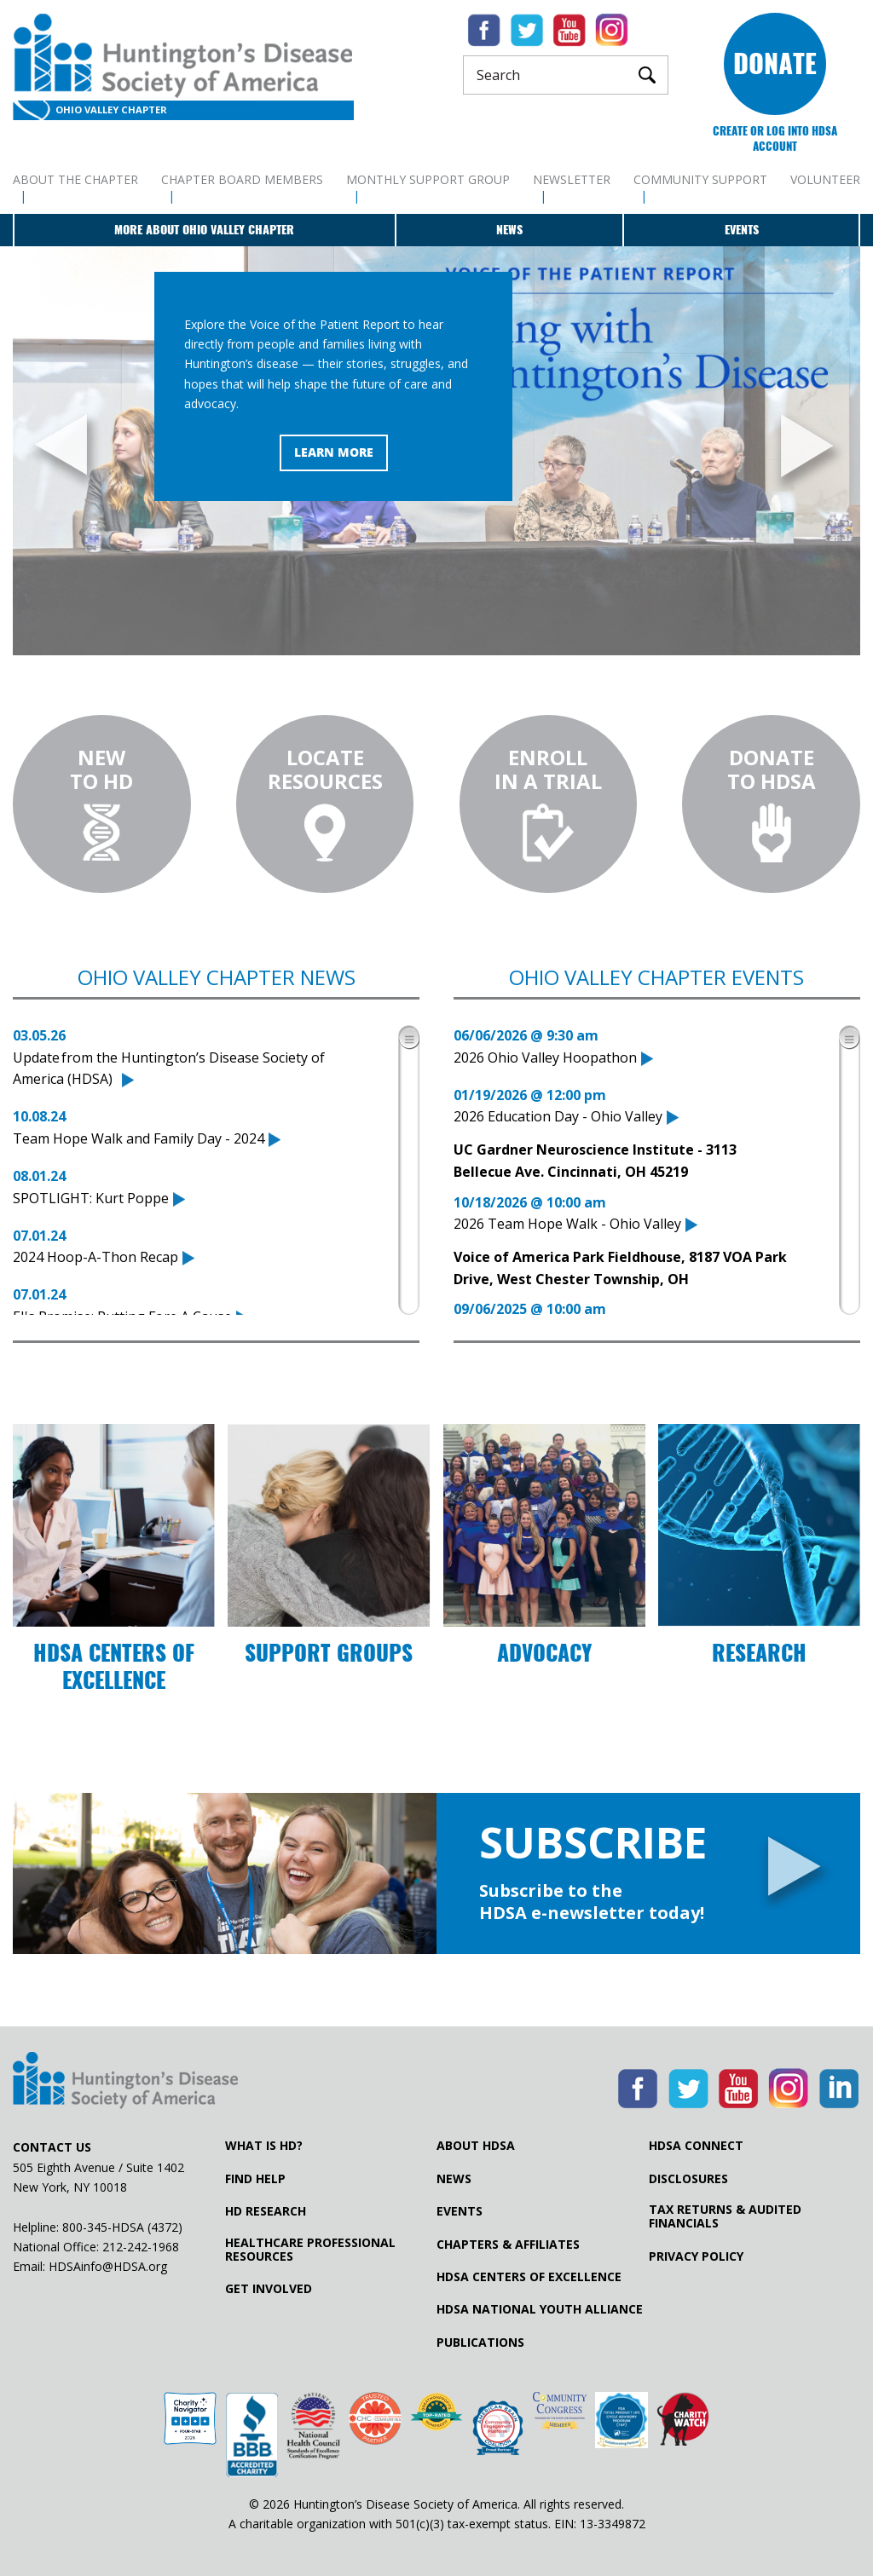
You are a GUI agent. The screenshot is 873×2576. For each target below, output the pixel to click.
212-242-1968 (140, 2247)
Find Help (255, 2179)
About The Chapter (75, 179)
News (509, 230)
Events (742, 230)
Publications (480, 2342)
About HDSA (475, 2145)
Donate (775, 63)
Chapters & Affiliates (508, 2244)
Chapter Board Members (242, 179)
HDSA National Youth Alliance (539, 2309)
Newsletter (571, 179)
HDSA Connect (696, 2145)
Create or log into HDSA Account (775, 138)
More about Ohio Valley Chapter (204, 230)
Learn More (333, 452)
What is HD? (264, 2145)
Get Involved (268, 2289)
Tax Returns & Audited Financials (725, 2216)
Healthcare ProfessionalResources (310, 2249)
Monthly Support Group (428, 179)
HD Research (265, 2211)
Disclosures (688, 2179)
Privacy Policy (696, 2256)
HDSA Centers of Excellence (529, 2277)
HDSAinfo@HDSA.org (108, 2266)
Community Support (700, 179)
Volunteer (825, 179)
